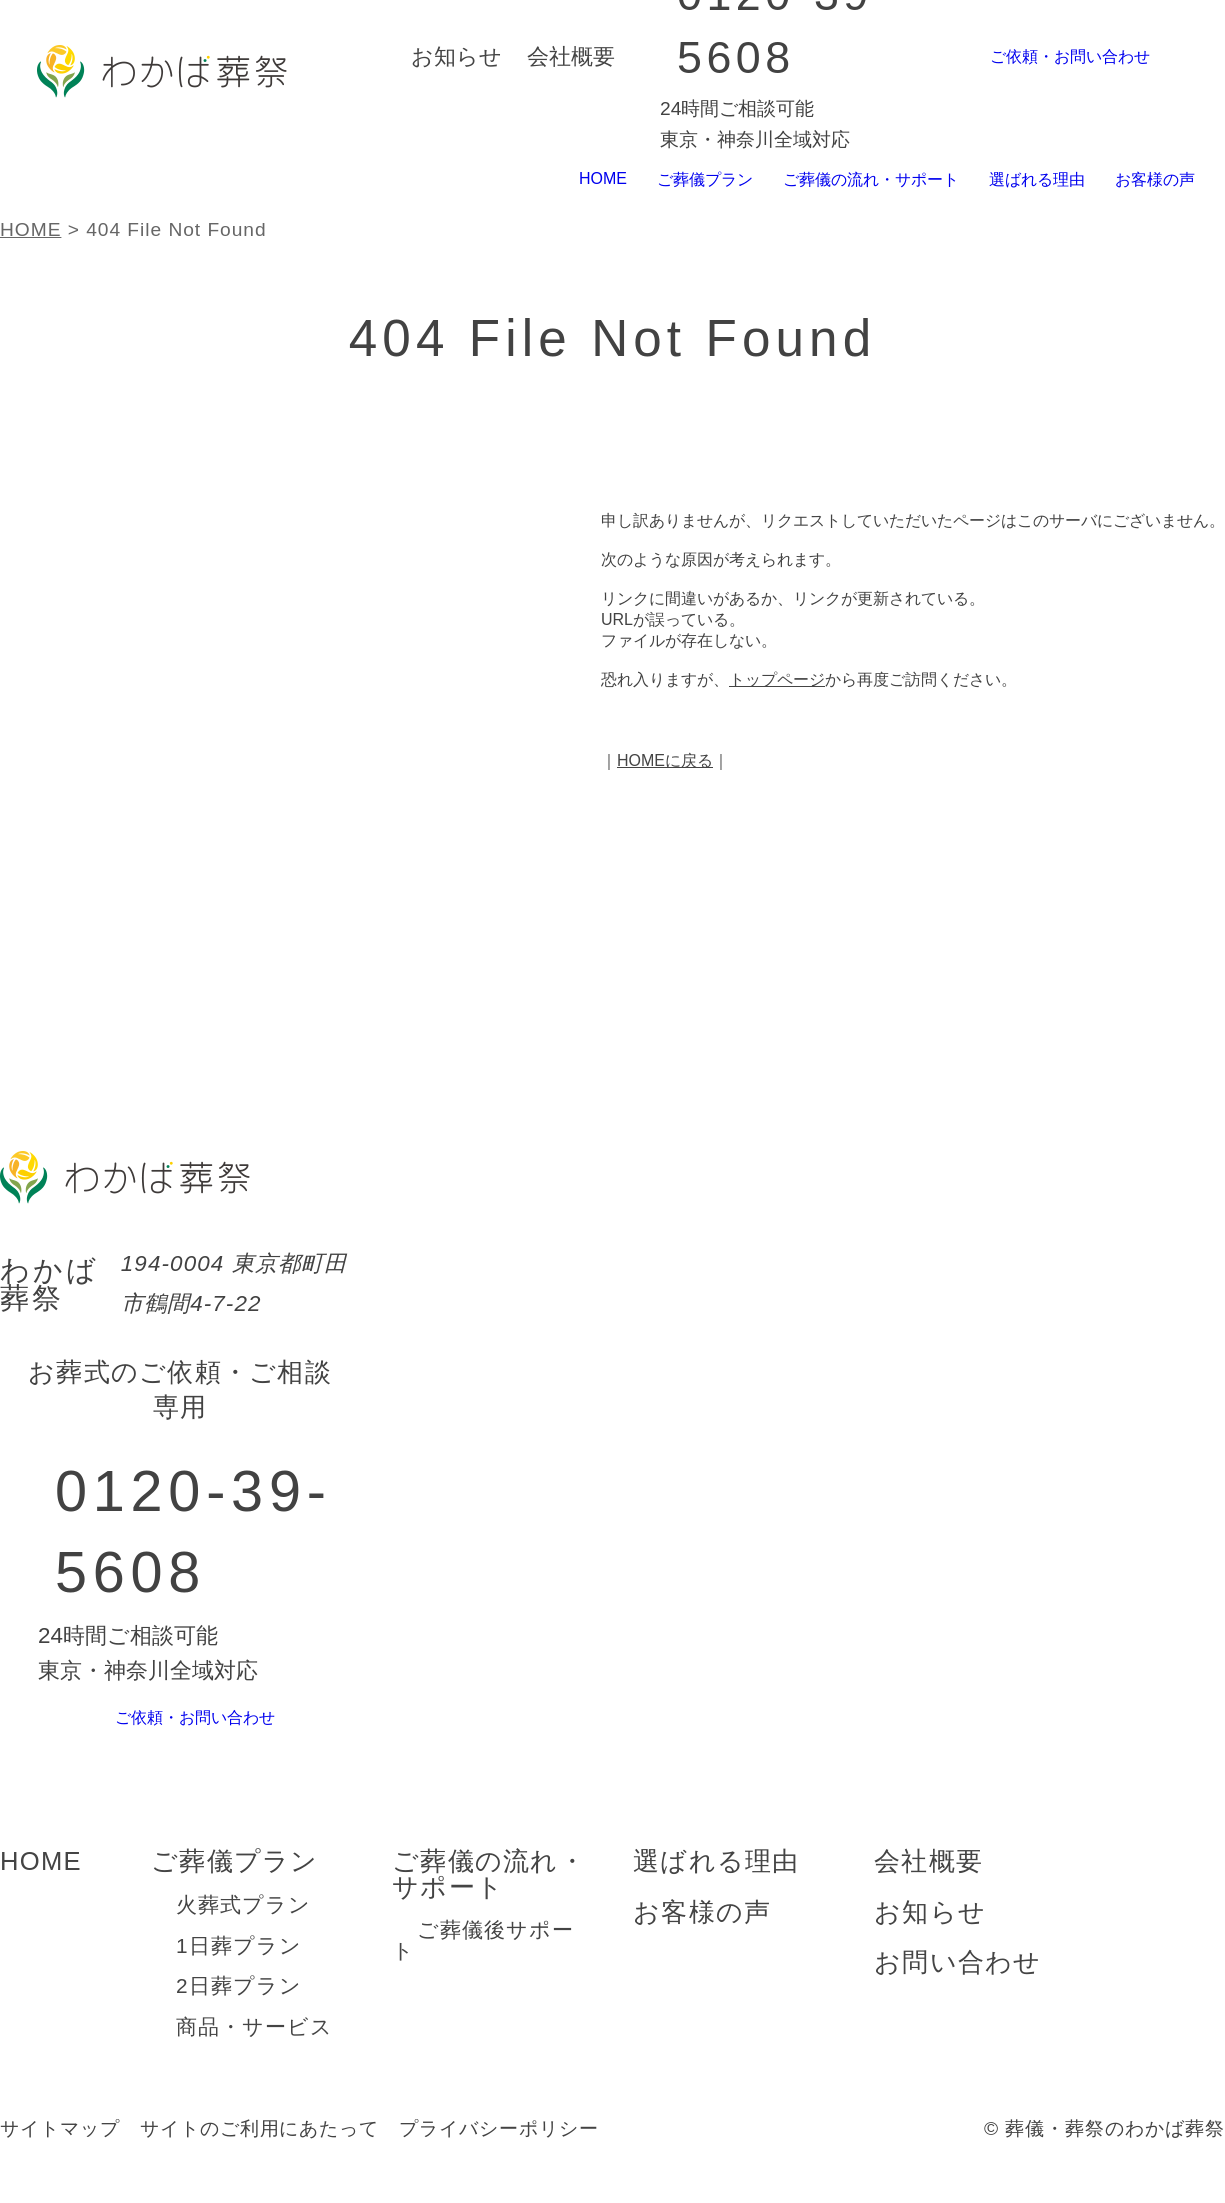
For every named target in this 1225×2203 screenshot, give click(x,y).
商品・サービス (254, 2061)
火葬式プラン (243, 1939)
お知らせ (456, 56)
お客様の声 (1151, 179)
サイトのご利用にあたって (260, 2163)
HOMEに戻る (665, 760)
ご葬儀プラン (665, 179)
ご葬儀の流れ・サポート (845, 179)
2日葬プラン (239, 2020)
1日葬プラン (239, 1980)
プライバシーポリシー (499, 2163)
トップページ (777, 679)
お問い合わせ (958, 1997)
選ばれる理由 (1024, 179)
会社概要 (571, 56)
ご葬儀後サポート (483, 1975)
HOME (555, 178)
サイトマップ (60, 2163)
